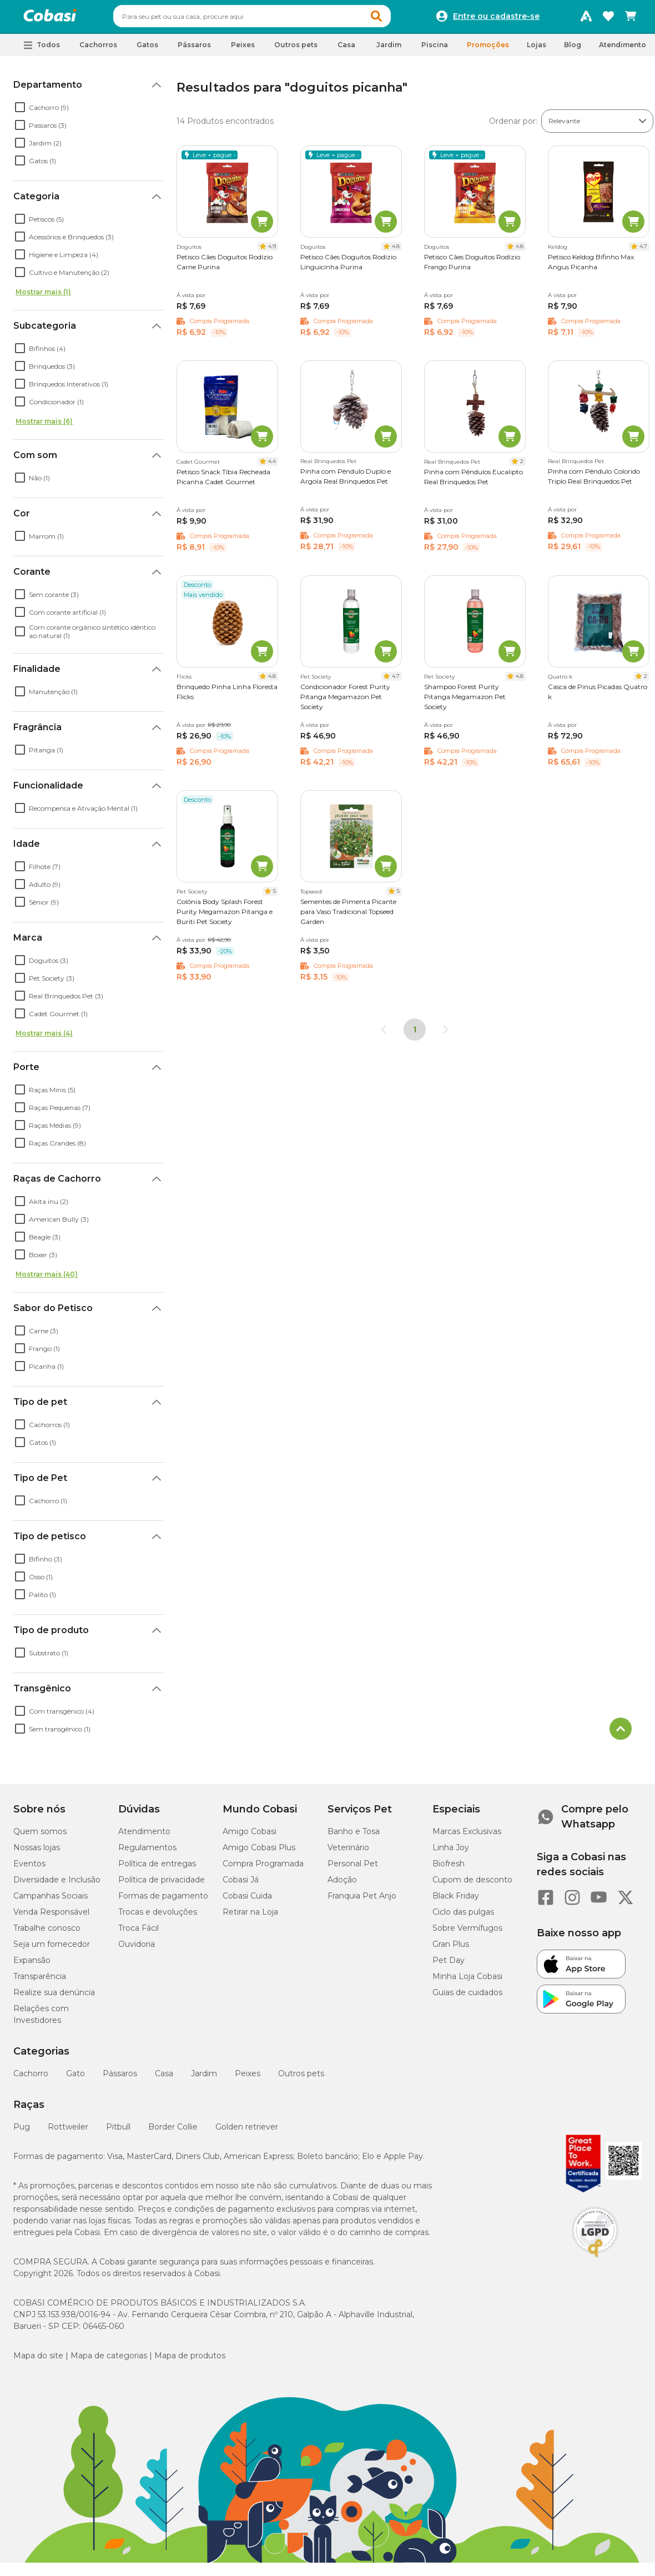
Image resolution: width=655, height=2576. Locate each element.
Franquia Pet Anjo (362, 1901)
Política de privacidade (161, 1885)
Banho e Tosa (354, 1836)
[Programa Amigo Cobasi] (586, 19)
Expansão (32, 1965)
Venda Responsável (51, 1917)
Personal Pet (353, 1869)
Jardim (204, 2078)
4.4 (272, 466)
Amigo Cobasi (249, 1836)
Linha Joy (450, 1852)
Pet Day (448, 1965)
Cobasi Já (241, 1885)
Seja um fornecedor (51, 1949)
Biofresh (448, 1869)
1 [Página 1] (414, 1035)
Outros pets (301, 2078)
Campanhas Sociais (50, 1901)
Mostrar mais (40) (47, 1279)
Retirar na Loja (250, 1917)
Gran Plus (450, 1949)
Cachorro (30, 2078)
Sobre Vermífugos (467, 1933)
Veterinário (348, 1852)
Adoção (342, 1885)
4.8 (396, 251)
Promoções (488, 50)
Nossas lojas (36, 1852)
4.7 (643, 251)
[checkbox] (20, 112)
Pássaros (120, 2078)
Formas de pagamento (163, 1901)
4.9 (272, 251)
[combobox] (273, 19)
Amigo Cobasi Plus (259, 1852)
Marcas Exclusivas (466, 1836)
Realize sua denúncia (54, 1997)
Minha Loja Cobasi (467, 1981)
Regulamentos (147, 1852)
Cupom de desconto (472, 1885)
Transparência (39, 1981)
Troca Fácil (138, 1933)
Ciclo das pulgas (463, 1917)
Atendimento (622, 50)
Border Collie (173, 2132)
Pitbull (118, 2132)
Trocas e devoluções (157, 1917)
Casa (164, 2078)
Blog (572, 50)
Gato (75, 2078)
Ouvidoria (136, 1949)
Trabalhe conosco (46, 1933)
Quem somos (40, 1836)
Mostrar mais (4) (44, 1038)
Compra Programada (263, 1869)
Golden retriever (246, 2132)
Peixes (247, 2078)
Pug (21, 2132)
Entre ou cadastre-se (496, 19)
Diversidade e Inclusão (56, 1885)
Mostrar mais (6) (44, 426)
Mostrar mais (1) (43, 297)
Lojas (536, 50)
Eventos (29, 1869)
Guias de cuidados (467, 1997)
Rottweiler (68, 2132)
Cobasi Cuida (247, 1901)
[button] (397, 19)
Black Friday (455, 1901)
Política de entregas (157, 1869)
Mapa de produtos (189, 2361)
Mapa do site (38, 2361)
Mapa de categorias (108, 2361)
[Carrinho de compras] (630, 19)
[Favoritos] (608, 19)
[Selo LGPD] (595, 2263)
